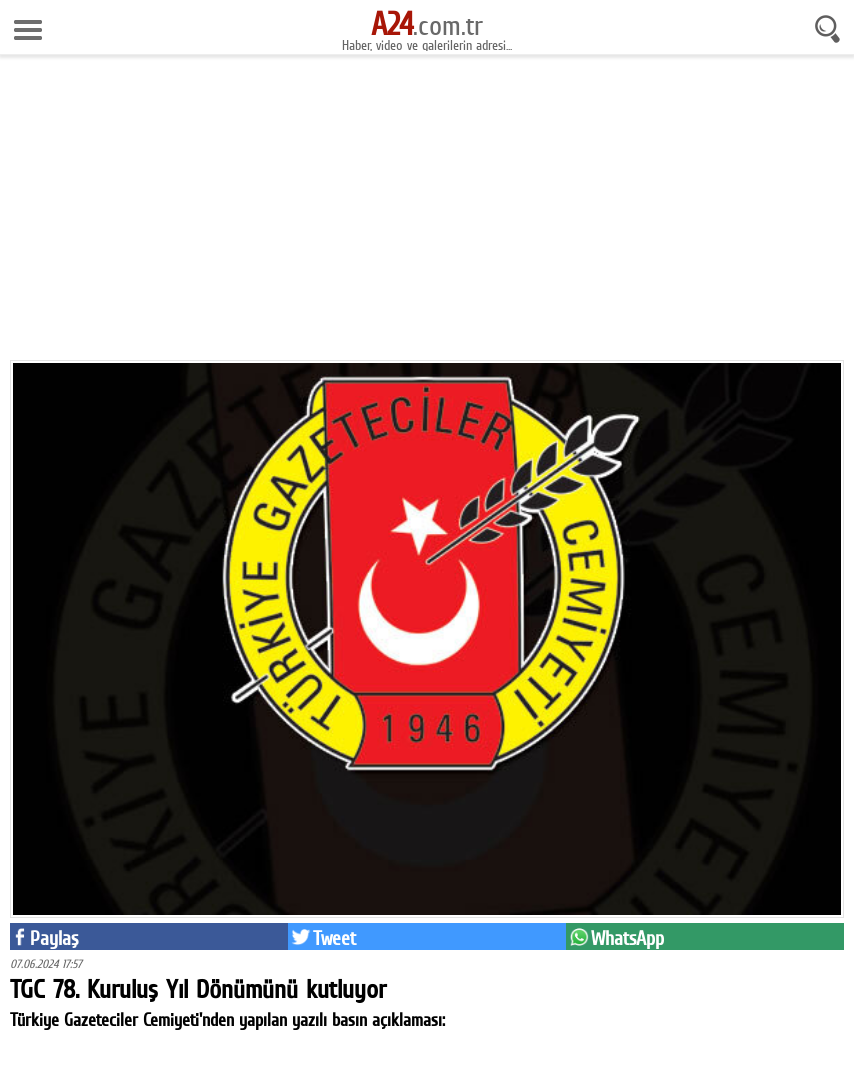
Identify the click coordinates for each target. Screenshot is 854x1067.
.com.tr (427, 25)
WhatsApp (627, 938)
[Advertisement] (427, 215)
